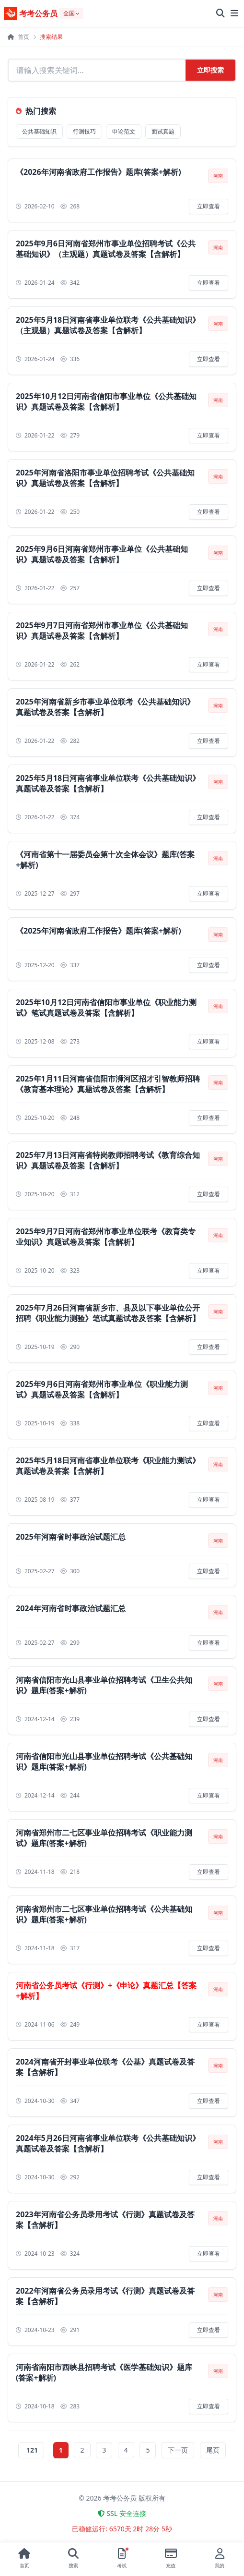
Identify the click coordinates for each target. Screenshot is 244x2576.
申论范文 (123, 131)
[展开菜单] (234, 13)
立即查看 (208, 206)
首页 (18, 37)
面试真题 (162, 131)
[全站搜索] (220, 13)
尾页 (213, 2449)
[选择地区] (71, 13)
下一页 (178, 2449)
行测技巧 (84, 131)
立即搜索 (210, 69)
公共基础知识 (39, 131)
